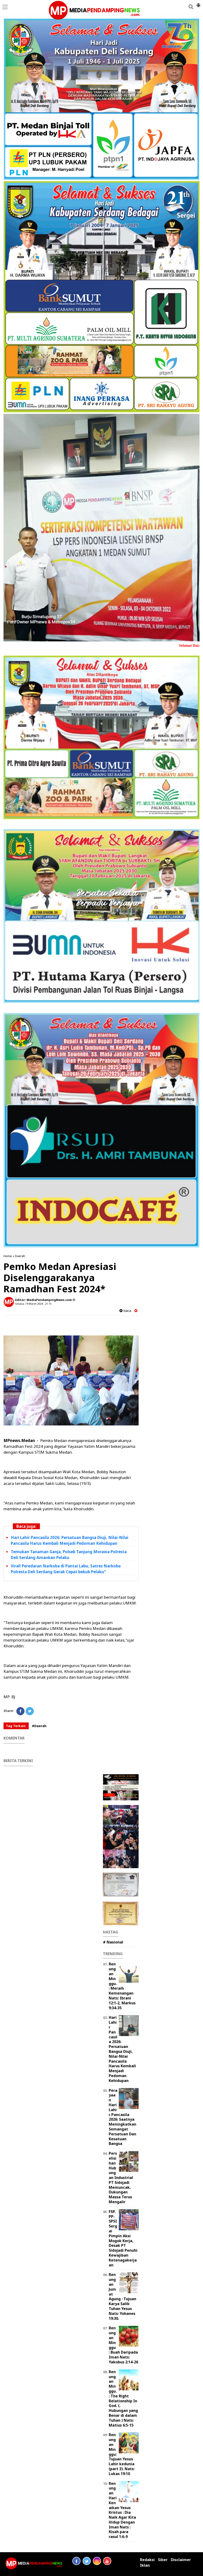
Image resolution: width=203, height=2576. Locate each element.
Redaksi (147, 2559)
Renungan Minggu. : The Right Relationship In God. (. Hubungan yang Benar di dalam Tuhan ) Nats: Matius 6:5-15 (123, 2398)
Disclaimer (181, 2559)
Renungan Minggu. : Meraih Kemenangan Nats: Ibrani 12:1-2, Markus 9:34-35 (122, 1985)
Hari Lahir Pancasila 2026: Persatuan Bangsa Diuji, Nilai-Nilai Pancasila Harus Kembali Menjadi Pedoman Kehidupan (122, 2049)
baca (125, 1311)
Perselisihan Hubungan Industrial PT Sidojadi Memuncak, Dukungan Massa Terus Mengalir (121, 2177)
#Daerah (39, 1726)
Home (8, 1256)
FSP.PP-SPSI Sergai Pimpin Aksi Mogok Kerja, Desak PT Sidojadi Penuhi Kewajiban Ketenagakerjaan (123, 2238)
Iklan (145, 2565)
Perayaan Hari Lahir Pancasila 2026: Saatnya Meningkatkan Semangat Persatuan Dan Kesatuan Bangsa (122, 2117)
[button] (198, 3)
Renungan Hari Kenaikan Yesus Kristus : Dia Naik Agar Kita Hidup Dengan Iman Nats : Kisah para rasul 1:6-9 (122, 2510)
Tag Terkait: (16, 1726)
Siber (163, 2559)
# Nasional (113, 1942)
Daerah (20, 1256)
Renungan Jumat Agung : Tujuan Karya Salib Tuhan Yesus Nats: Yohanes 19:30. (122, 2296)
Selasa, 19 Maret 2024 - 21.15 (33, 1303)
